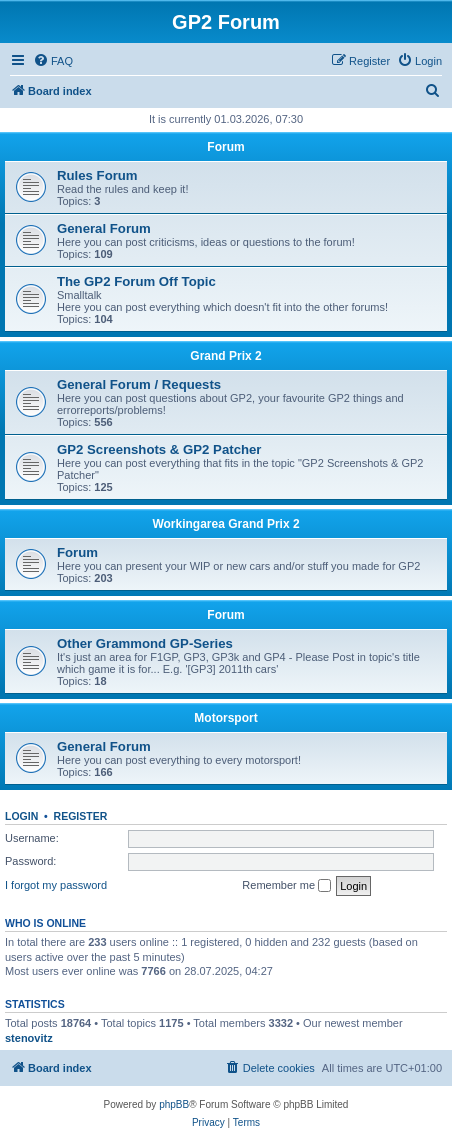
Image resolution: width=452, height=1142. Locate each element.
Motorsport (225, 718)
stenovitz (29, 1038)
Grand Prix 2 (225, 356)
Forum (225, 147)
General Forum (104, 228)
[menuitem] (53, 61)
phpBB (174, 1104)
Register (81, 816)
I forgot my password (56, 885)
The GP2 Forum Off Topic (136, 281)
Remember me (286, 886)
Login (21, 816)
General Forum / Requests (139, 384)
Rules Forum (97, 175)
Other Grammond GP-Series (145, 643)
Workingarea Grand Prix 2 (225, 524)
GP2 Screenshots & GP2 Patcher (159, 449)
